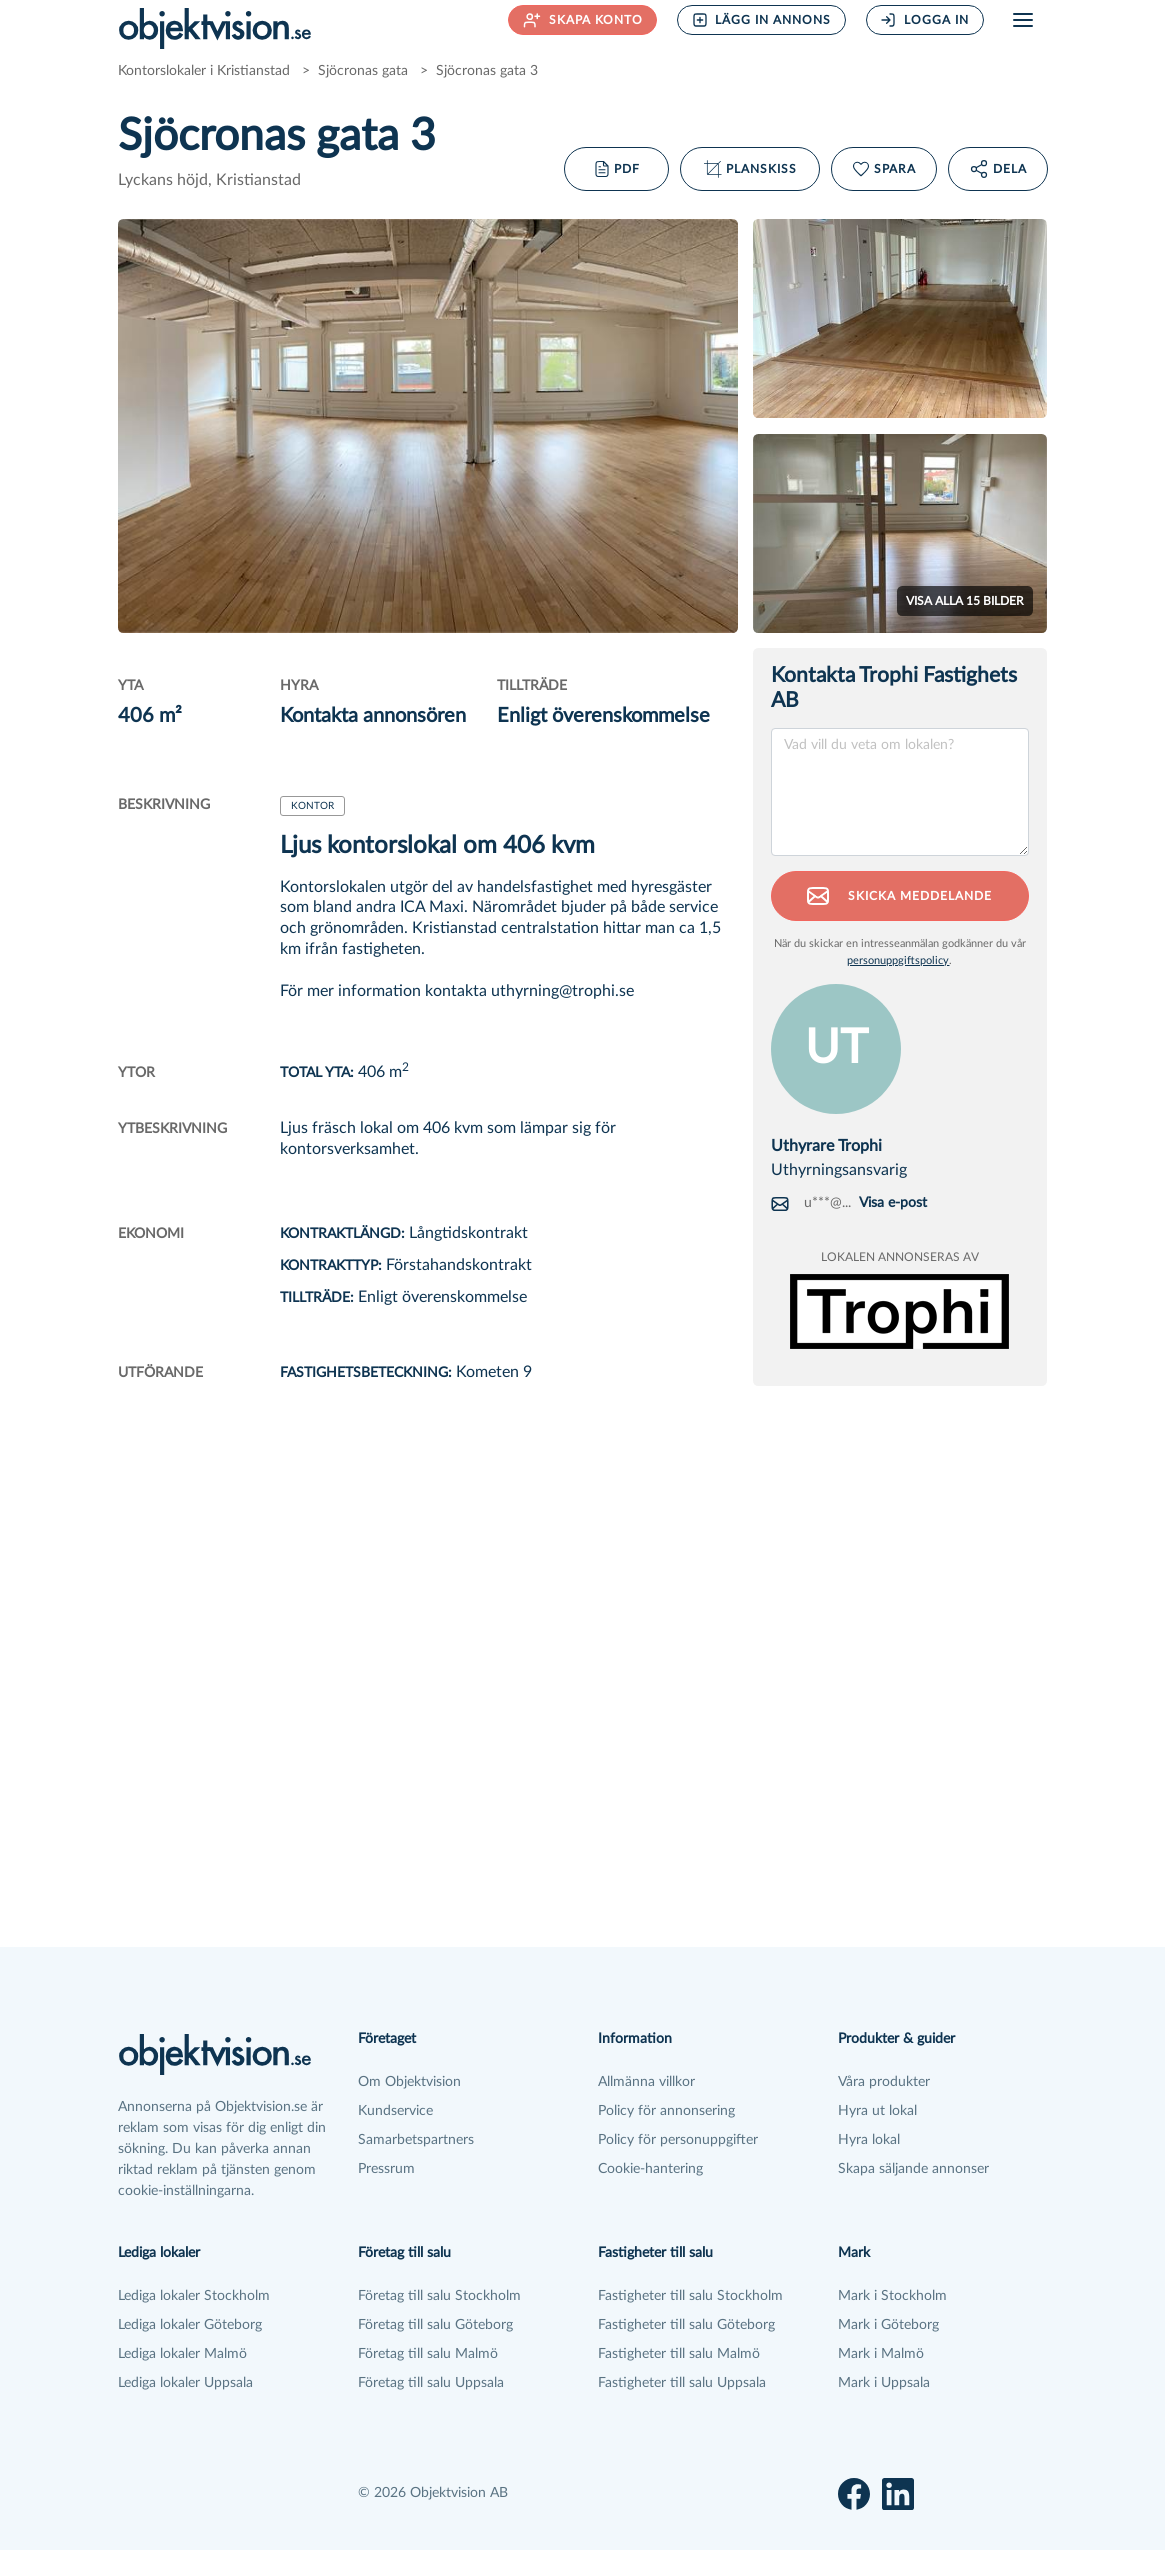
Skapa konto (583, 20)
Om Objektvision (409, 2082)
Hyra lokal (869, 2140)
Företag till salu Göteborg (435, 2325)
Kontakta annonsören (373, 716)
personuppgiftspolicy (898, 960)
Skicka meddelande (899, 896)
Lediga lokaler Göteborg (190, 2325)
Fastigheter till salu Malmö (679, 2354)
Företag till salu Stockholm (439, 2296)
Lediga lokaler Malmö (182, 2354)
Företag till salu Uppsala (431, 2383)
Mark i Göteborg (888, 2325)
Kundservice (395, 2111)
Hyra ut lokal (877, 2111)
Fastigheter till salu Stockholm (690, 2296)
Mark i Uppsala (884, 2383)
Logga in (924, 20)
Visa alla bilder (965, 601)
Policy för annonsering (666, 2111)
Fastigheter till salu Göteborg (686, 2325)
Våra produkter (884, 2082)
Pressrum (386, 2169)
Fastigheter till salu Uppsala (682, 2383)
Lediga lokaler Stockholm (194, 2296)
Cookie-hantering (650, 2169)
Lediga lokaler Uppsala (185, 2383)
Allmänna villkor (646, 2082)
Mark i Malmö (881, 2354)
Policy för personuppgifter (678, 2140)
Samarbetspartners (416, 2140)
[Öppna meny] (1023, 20)
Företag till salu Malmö (428, 2354)
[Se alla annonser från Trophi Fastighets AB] (899, 1310)
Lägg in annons (762, 20)
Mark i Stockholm (892, 2296)
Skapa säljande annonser (913, 2169)
